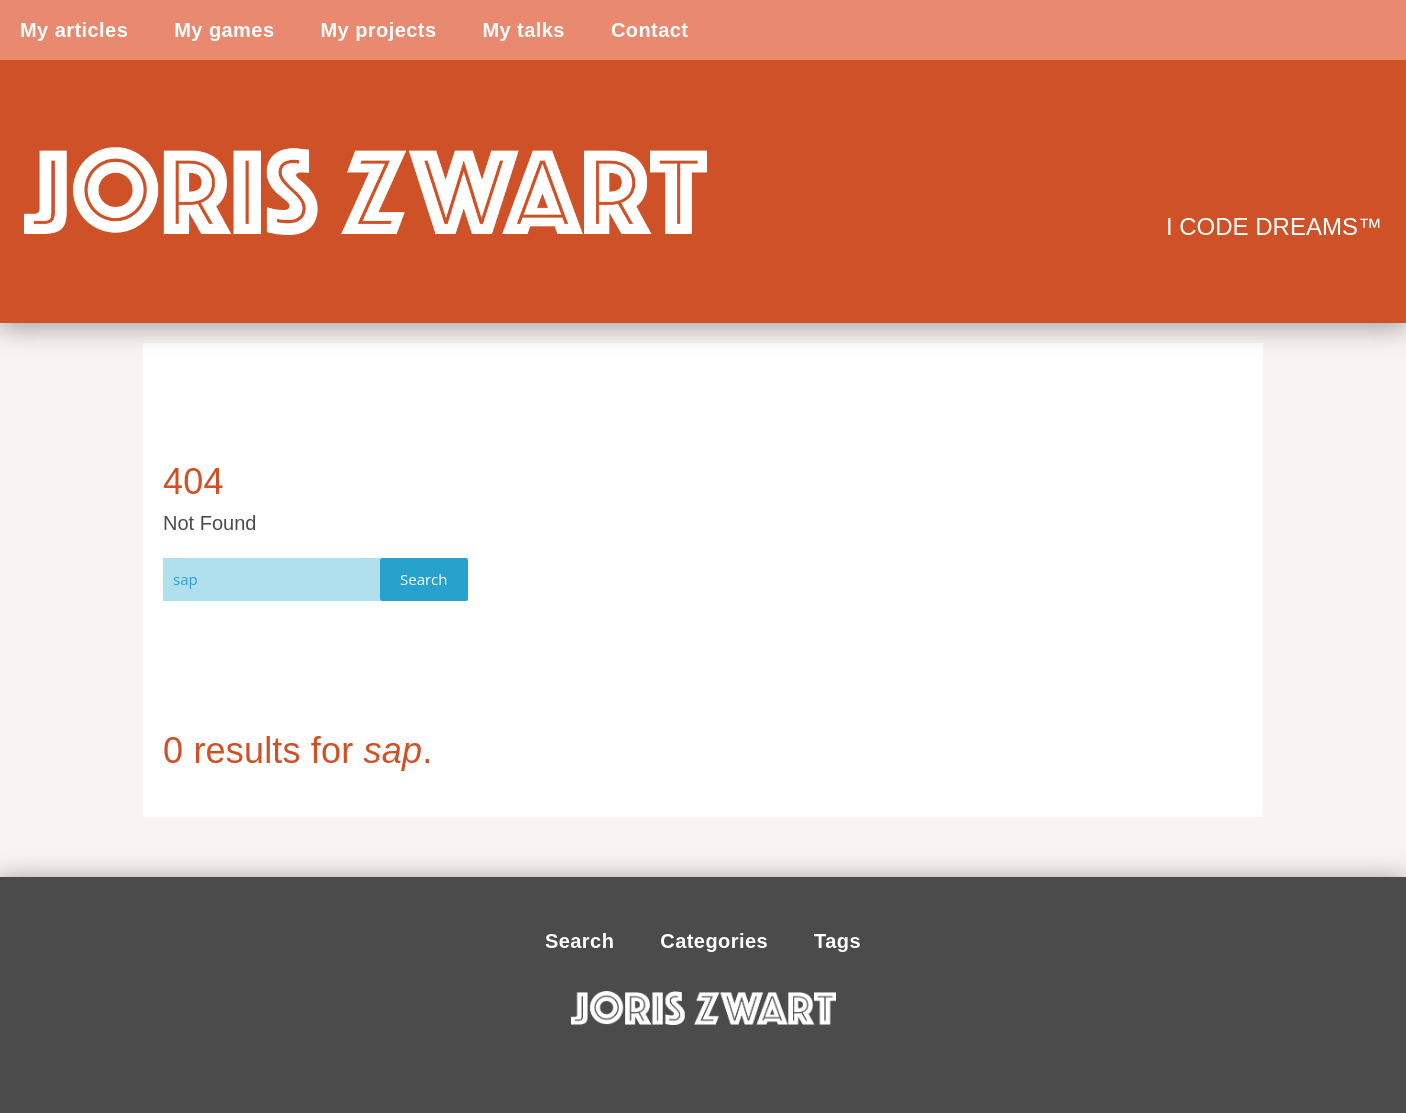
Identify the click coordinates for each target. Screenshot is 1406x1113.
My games (224, 30)
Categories (714, 941)
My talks (523, 30)
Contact (650, 30)
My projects (378, 30)
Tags (837, 941)
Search (424, 579)
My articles (74, 30)
